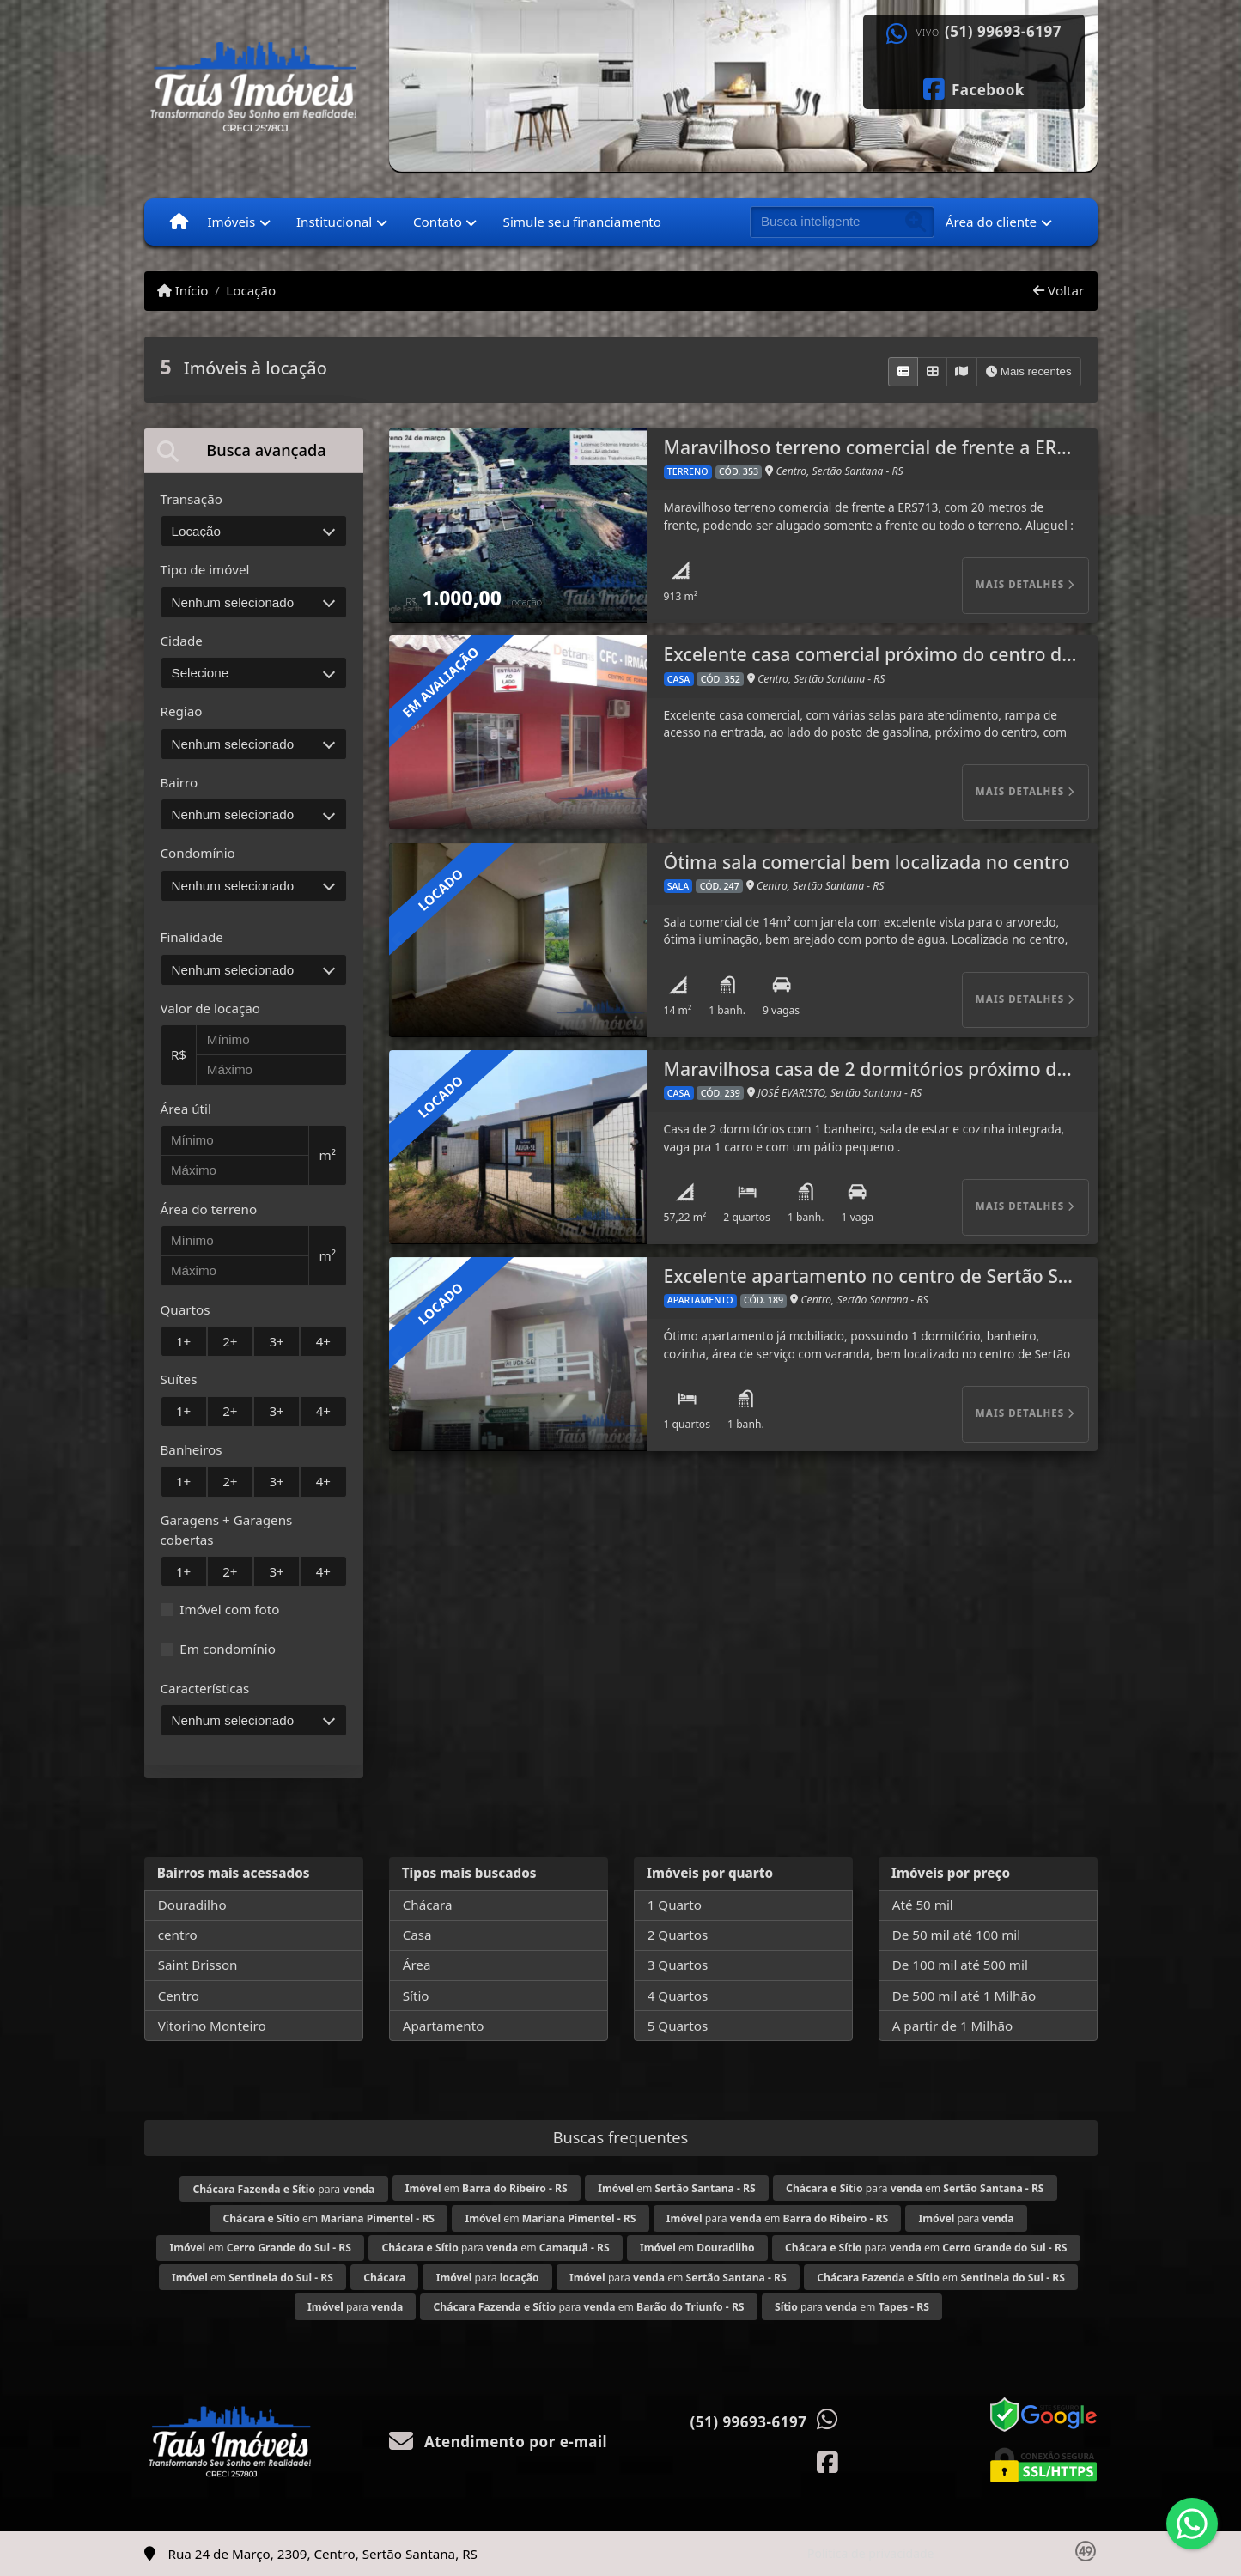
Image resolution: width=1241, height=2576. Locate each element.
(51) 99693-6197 (1003, 31)
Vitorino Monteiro (212, 2025)
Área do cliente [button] (991, 221)
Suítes (179, 1379)
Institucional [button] (334, 221)
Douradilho (192, 1904)
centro (178, 1934)
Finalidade (192, 936)
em (486, 2188)
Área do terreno (209, 1209)
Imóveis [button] (231, 221)
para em (915, 2188)
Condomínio (198, 852)
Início (183, 290)
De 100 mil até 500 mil (960, 1964)
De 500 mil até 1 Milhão (964, 1995)
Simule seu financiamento (582, 221)
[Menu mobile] (179, 221)
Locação (251, 290)
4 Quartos (678, 1995)
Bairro (179, 782)
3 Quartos (678, 1964)
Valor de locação (210, 1008)
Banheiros (191, 1449)
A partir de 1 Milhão (952, 2025)
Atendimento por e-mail (498, 2441)
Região (182, 711)
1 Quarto (675, 1904)
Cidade (182, 640)
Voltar (1058, 290)
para (283, 2189)
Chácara (428, 1904)
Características (205, 1688)
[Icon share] (973, 87)
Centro (178, 1995)
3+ (276, 1341)
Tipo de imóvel (205, 569)
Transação (191, 498)
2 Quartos (678, 1934)
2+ (229, 1341)
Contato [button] (437, 221)
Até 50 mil (922, 1904)
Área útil (186, 1108)
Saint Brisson (198, 1964)
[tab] (253, 450)
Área (417, 1964)
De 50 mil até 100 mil (956, 1934)
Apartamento (443, 2025)
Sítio (416, 1995)
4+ (323, 1341)
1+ (183, 1341)
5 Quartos (678, 2025)
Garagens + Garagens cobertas (227, 1529)
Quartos (185, 1309)
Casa (417, 1934)
